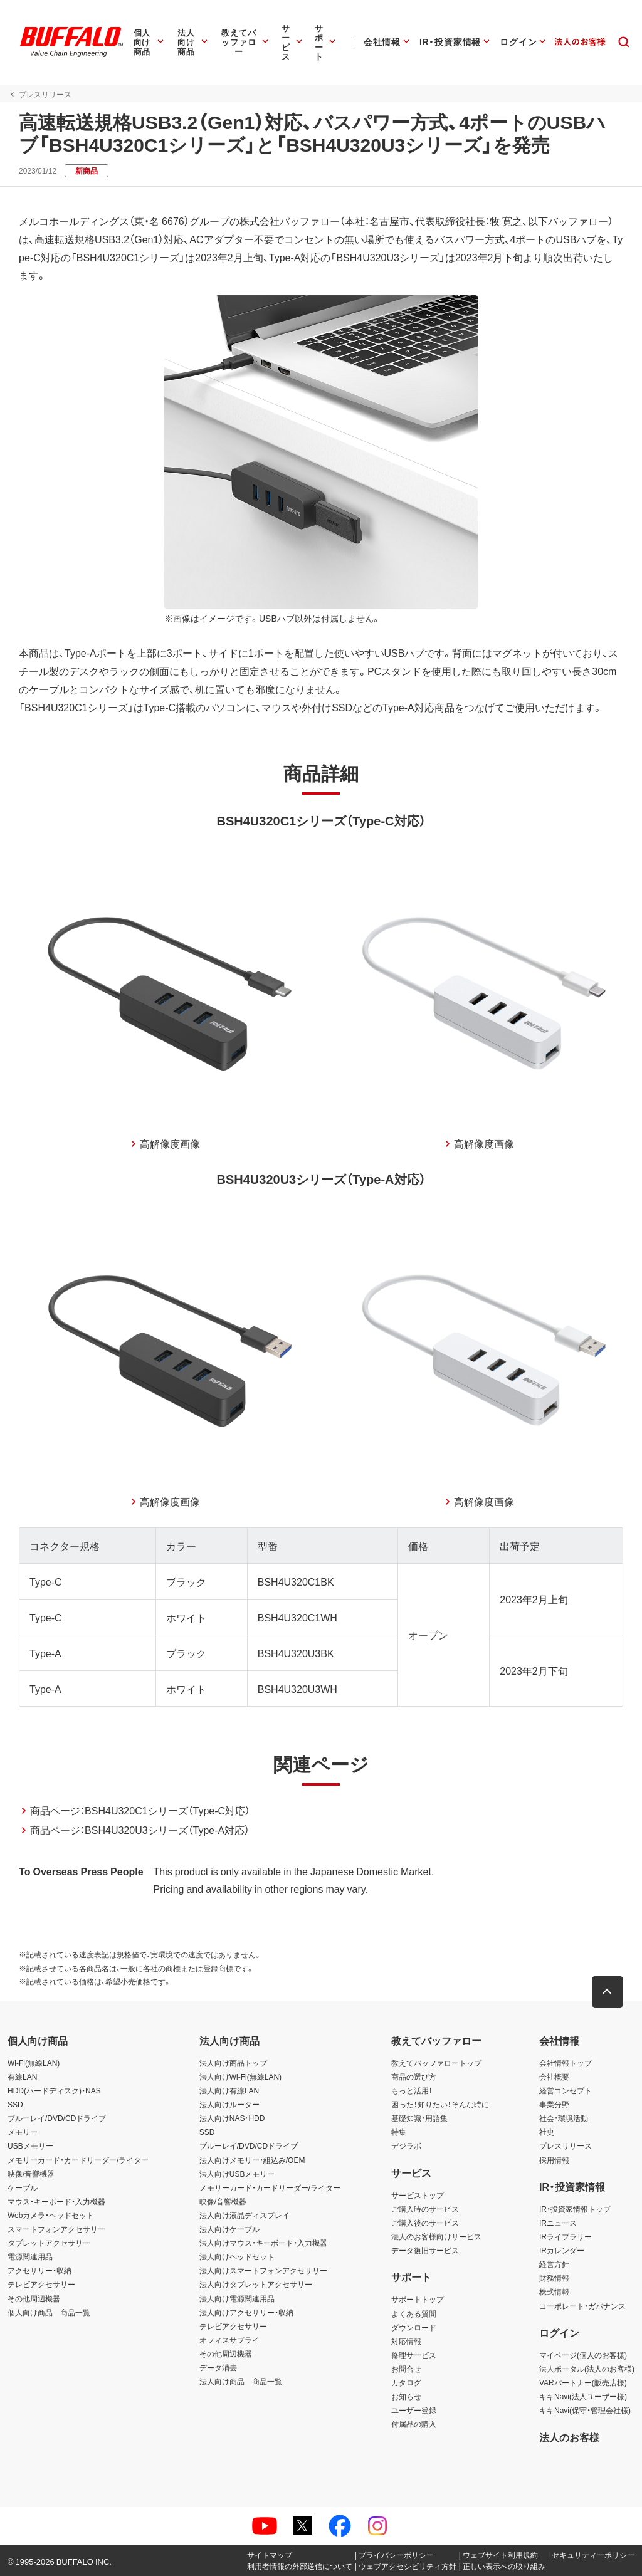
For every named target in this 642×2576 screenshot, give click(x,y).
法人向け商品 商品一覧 (240, 2381)
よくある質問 (413, 2313)
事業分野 (554, 2104)
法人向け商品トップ (233, 2062)
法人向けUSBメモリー (237, 2173)
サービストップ (417, 2195)
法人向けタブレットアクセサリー (255, 2284)
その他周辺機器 (34, 2298)
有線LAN (22, 2076)
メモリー (23, 2132)
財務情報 (554, 2277)
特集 (398, 2132)
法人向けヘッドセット (237, 2256)
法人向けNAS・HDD (232, 2117)
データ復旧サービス (425, 2250)
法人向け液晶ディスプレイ (244, 2215)
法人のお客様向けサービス (436, 2236)
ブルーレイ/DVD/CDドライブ (57, 2117)
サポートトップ (417, 2299)
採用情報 (554, 2159)
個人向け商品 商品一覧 (49, 2312)
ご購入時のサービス (425, 2208)
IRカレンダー (561, 2250)
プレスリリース (565, 2146)
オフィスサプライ (229, 2339)
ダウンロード (413, 2327)
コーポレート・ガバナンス (582, 2306)
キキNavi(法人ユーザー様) (583, 2396)
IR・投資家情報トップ (575, 2208)
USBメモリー (30, 2146)
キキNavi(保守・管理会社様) (585, 2410)
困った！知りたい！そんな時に (440, 2104)
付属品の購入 (413, 2423)
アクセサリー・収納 (39, 2270)
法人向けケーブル (229, 2228)
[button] (607, 1992)
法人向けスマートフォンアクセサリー (263, 2270)
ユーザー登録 (413, 2410)
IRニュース (558, 2222)
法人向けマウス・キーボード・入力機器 (263, 2242)
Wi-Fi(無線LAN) (34, 2062)
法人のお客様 (569, 2436)
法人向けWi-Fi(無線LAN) (240, 2076)
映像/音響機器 (31, 2173)
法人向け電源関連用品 (237, 2298)
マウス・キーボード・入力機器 (56, 2201)
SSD (15, 2104)
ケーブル (23, 2187)
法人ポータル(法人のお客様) (586, 2368)
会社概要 (554, 2076)
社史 (546, 2132)
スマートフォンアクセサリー (56, 2228)
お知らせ (406, 2396)
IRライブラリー (565, 2236)
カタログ (406, 2382)
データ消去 (218, 2367)
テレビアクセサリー (41, 2284)
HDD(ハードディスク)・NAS (54, 2090)
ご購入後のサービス (425, 2222)
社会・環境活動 (563, 2117)
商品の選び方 (413, 2076)
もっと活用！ (412, 2090)
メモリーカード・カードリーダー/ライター (78, 2159)
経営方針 (554, 2264)
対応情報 (406, 2341)
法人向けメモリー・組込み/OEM (252, 2159)
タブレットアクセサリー (49, 2242)
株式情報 (554, 2292)
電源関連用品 (30, 2256)
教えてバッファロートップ (436, 2062)
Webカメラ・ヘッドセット (51, 2215)
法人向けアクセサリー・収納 (246, 2312)
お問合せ (406, 2368)
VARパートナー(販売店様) (583, 2382)
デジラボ (406, 2146)
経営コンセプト (565, 2090)
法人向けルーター (229, 2104)
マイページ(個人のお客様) (583, 2354)
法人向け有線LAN (229, 2090)
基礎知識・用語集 (419, 2117)
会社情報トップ (565, 2062)
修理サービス (413, 2354)
